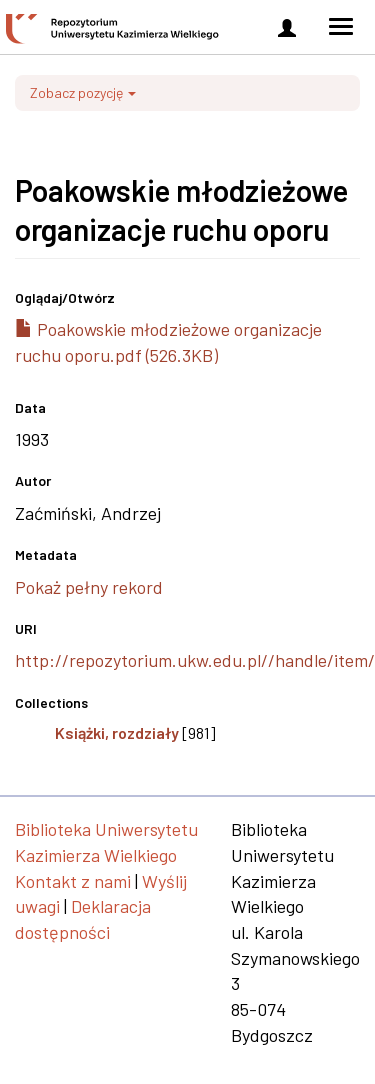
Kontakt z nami (73, 881)
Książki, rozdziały (117, 732)
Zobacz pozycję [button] (83, 92)
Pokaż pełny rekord (89, 587)
